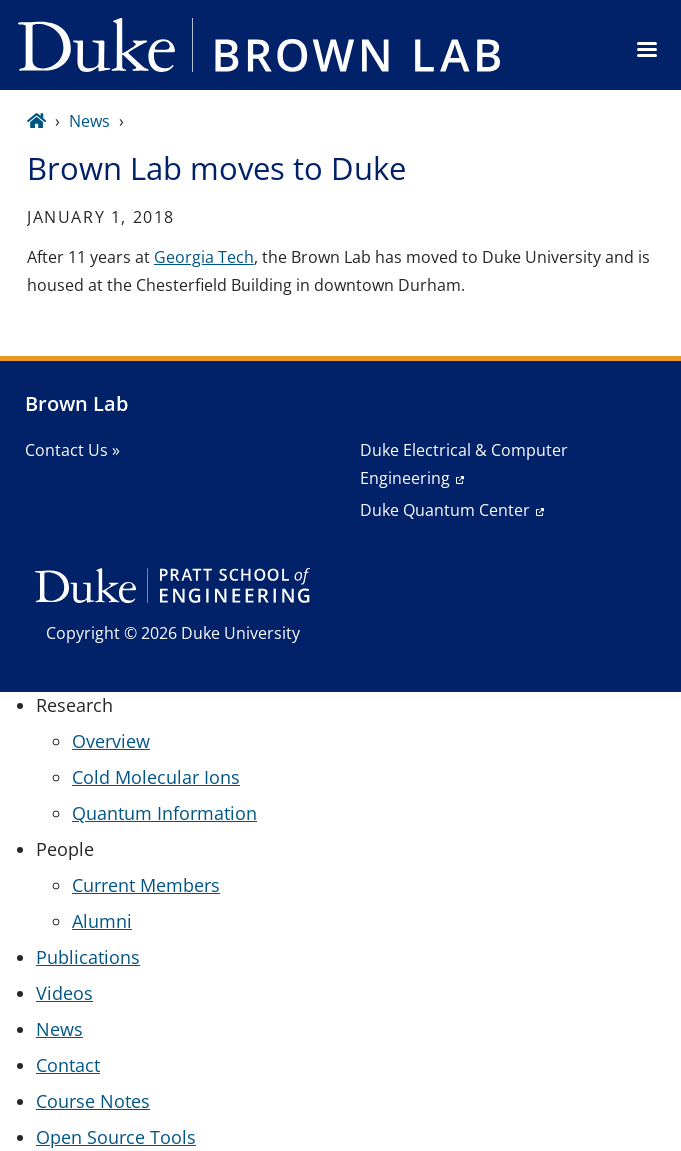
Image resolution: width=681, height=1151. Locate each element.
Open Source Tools (116, 1137)
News (89, 121)
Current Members (146, 885)
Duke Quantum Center (445, 510)
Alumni (102, 921)
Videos (64, 993)
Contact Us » (72, 450)
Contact (68, 1065)
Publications (88, 957)
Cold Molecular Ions (156, 777)
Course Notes (93, 1101)
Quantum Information (164, 813)
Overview (111, 741)
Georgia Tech (204, 257)
